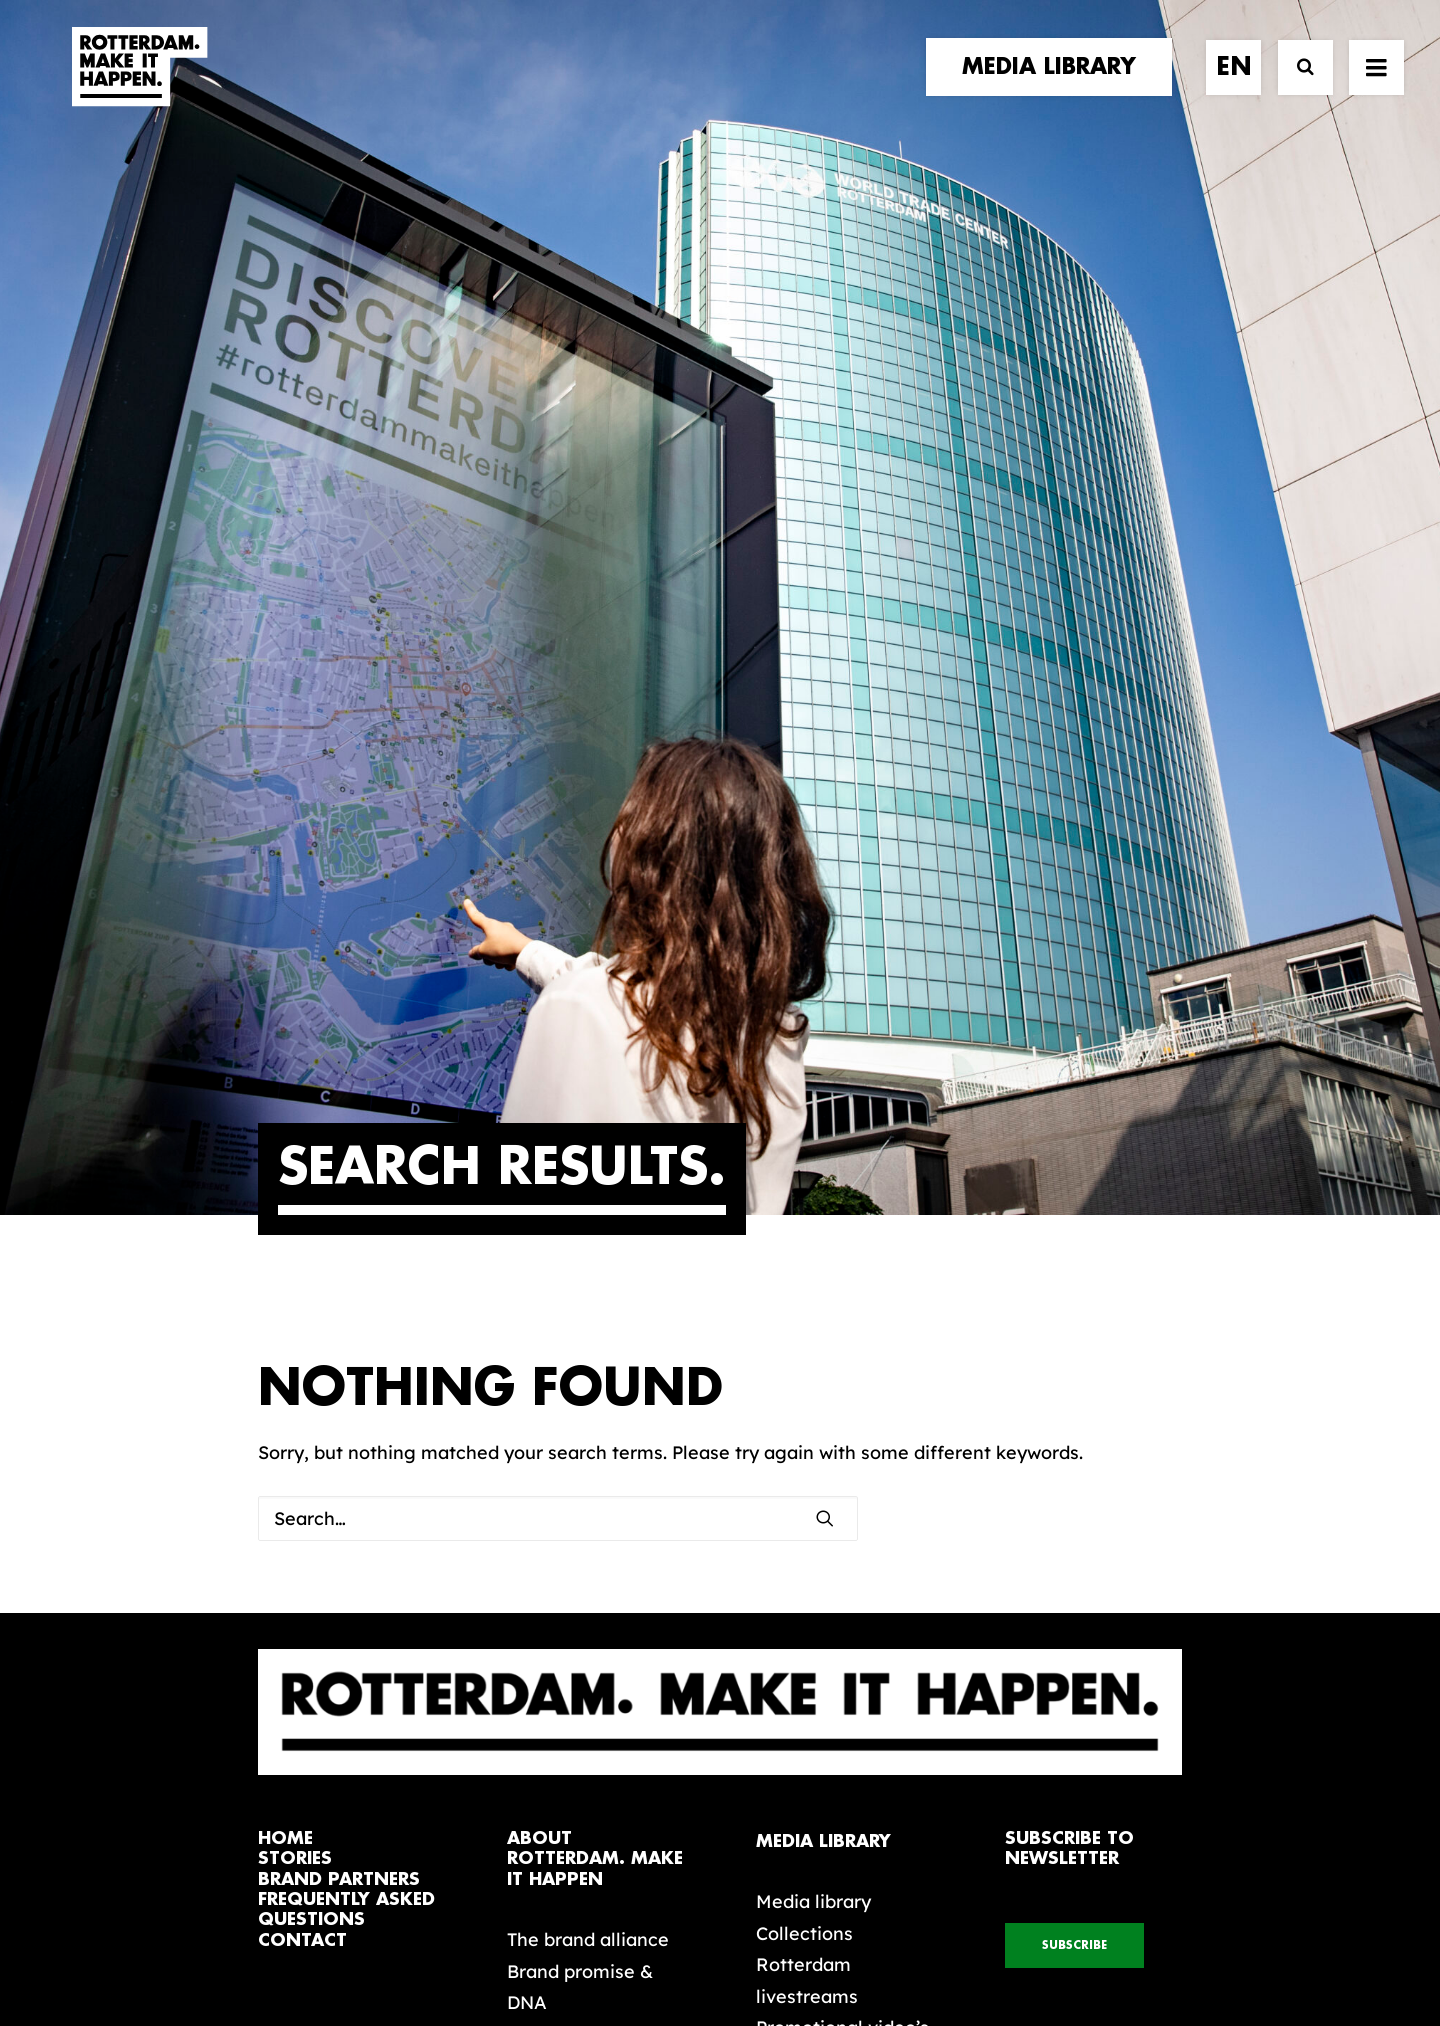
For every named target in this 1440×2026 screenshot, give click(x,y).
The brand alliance (588, 1396)
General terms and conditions (630, 1943)
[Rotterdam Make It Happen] (138, 87)
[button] (1376, 87)
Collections (804, 1390)
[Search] (1296, 87)
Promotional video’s (842, 1484)
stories (295, 1315)
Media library (813, 1358)
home (285, 1295)
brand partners (339, 1336)
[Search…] (558, 975)
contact (302, 1397)
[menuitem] (1056, 87)
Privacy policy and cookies (819, 1943)
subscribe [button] (1074, 1402)
